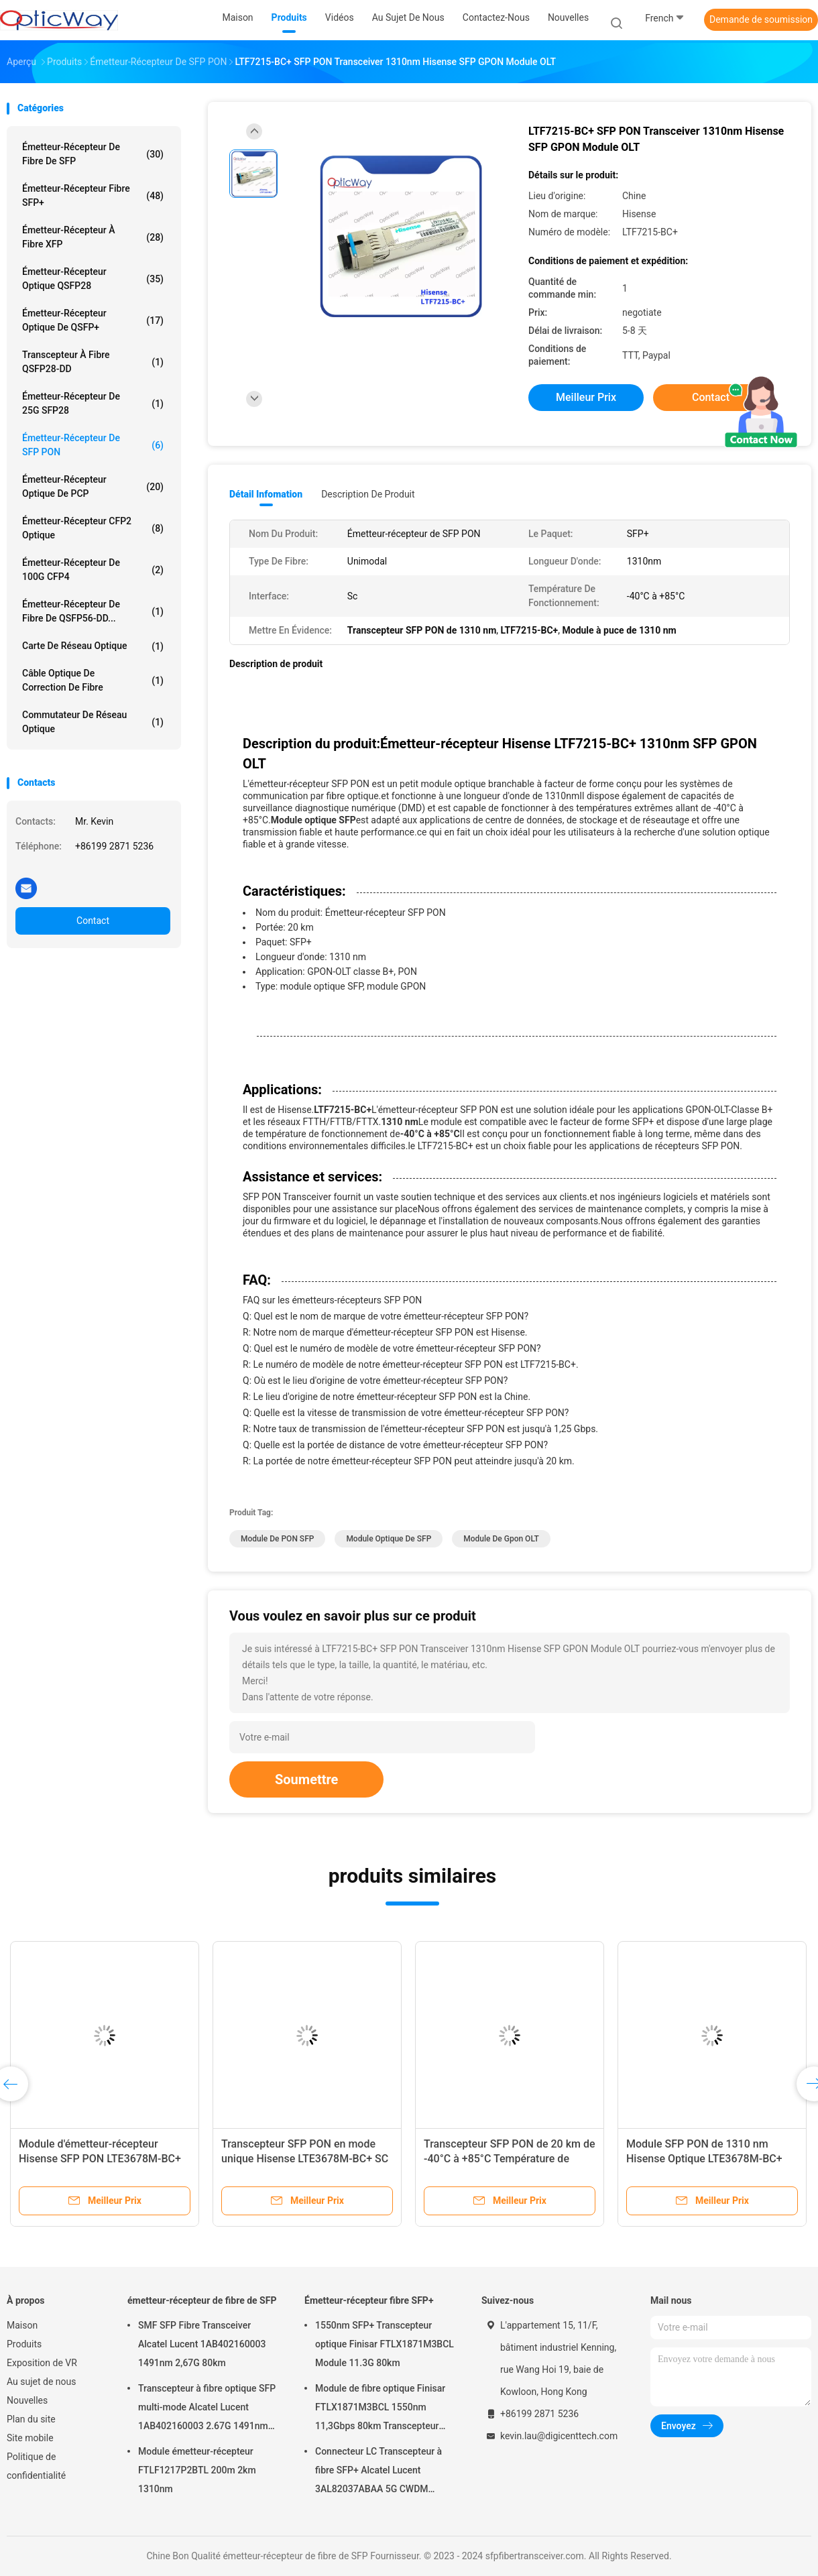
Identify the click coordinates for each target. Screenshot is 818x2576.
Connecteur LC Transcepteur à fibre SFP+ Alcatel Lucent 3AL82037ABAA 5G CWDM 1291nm (378, 2472)
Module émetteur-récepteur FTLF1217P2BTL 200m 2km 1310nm (197, 2470)
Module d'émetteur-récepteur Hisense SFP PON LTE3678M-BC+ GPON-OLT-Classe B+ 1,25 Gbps (100, 2159)
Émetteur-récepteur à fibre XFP (93, 237)
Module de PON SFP (277, 1538)
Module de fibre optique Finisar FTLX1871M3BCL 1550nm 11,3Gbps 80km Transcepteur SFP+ (380, 2409)
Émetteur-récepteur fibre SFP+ (93, 195)
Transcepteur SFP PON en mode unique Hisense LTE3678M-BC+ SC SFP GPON (304, 2159)
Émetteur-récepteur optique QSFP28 (93, 278)
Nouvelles (27, 2400)
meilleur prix (586, 397)
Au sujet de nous (41, 2381)
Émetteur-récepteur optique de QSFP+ (93, 320)
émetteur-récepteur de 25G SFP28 (93, 403)
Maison (22, 2325)
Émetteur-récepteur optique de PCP (93, 486)
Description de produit (367, 494)
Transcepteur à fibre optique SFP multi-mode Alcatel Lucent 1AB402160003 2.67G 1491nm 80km (207, 2409)
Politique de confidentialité (36, 2466)
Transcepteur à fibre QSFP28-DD (93, 361)
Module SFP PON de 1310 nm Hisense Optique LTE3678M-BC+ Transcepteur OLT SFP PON (704, 2159)
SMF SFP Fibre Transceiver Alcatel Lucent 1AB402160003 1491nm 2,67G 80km (202, 2344)
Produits (24, 2344)
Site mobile (30, 2438)
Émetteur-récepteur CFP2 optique (93, 528)
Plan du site (31, 2419)
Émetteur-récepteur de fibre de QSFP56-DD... (93, 611)
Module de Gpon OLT (500, 1538)
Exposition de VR (42, 2362)
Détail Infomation (265, 494)
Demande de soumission (761, 19)
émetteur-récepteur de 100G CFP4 (93, 569)
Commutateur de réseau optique (93, 721)
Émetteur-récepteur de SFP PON (93, 444)
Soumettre (306, 1779)
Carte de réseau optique (93, 646)
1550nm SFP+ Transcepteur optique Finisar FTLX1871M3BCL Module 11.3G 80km (384, 2344)
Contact (92, 920)
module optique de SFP (388, 1538)
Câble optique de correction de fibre (93, 680)
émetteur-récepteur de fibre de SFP (93, 153)
